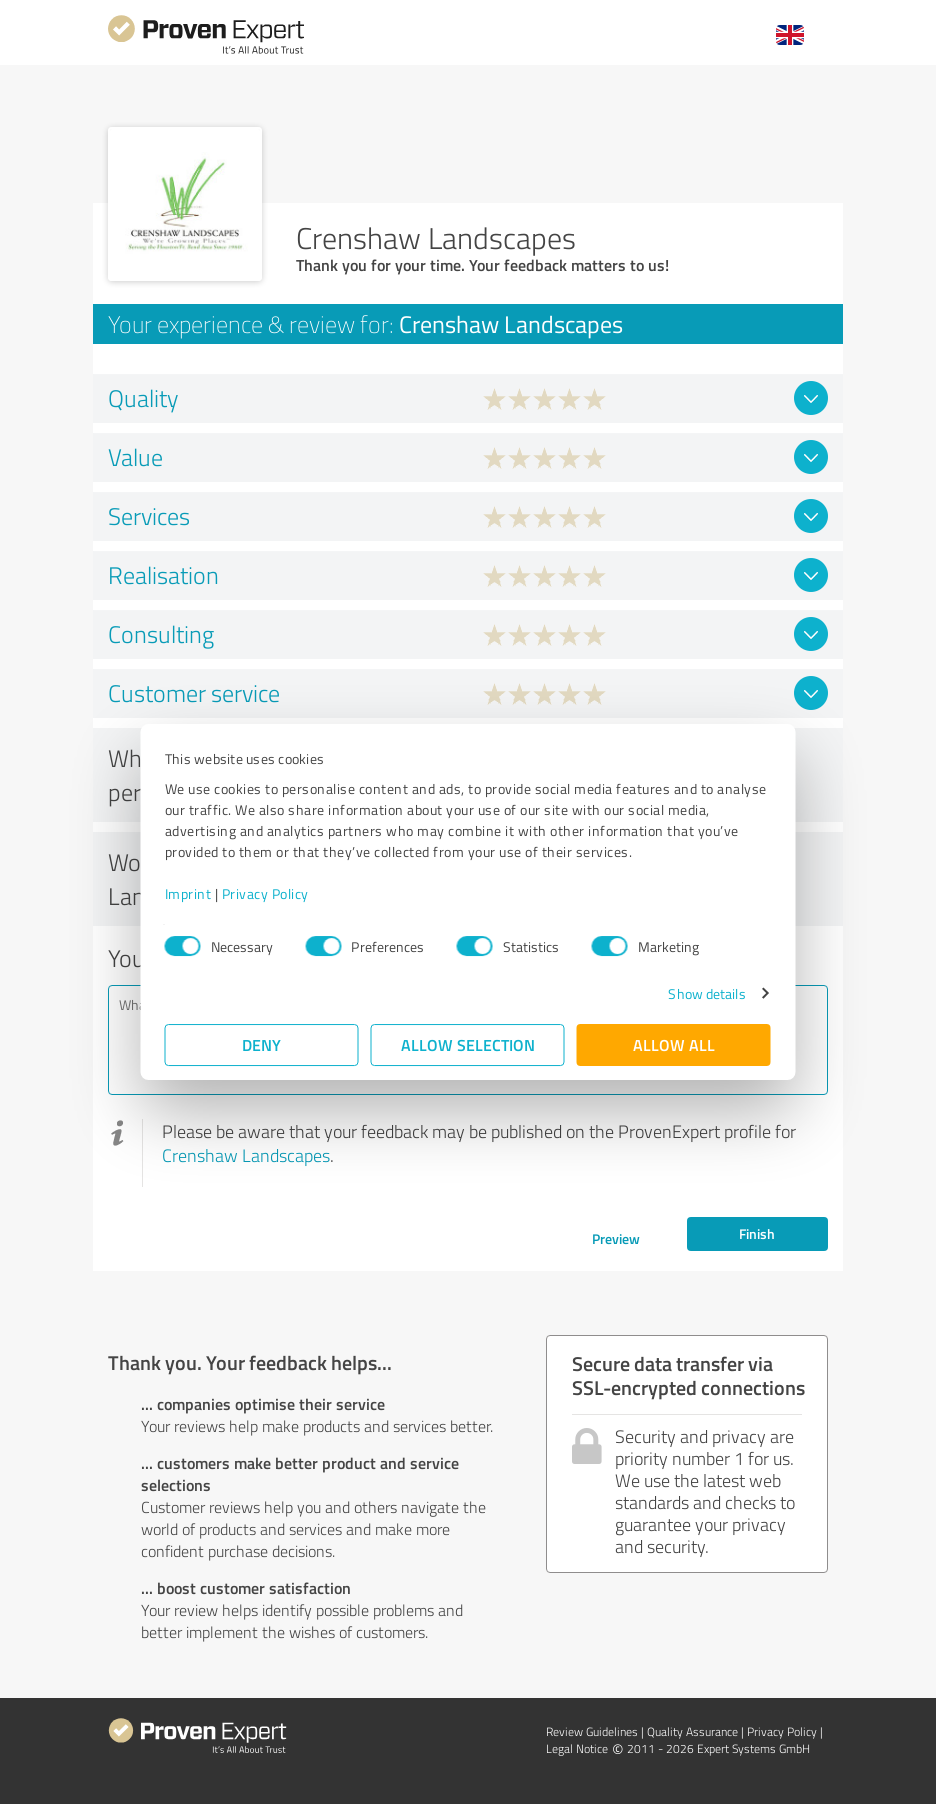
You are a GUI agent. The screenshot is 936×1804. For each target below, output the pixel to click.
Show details (706, 993)
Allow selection (468, 1044)
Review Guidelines (592, 1731)
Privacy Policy (265, 893)
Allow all (674, 1044)
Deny (262, 1044)
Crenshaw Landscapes (246, 1155)
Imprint (188, 893)
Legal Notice (577, 1748)
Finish (757, 1233)
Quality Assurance (692, 1731)
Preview (616, 1238)
